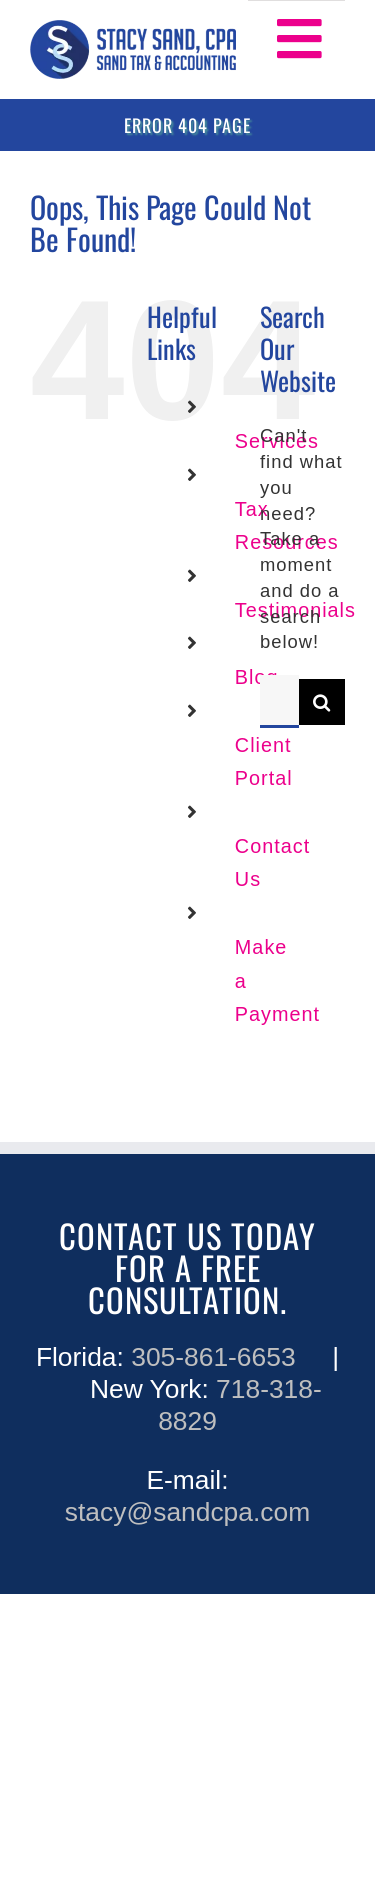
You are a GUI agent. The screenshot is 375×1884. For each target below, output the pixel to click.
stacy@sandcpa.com (187, 1512)
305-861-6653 (213, 1357)
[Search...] (279, 701)
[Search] (322, 702)
